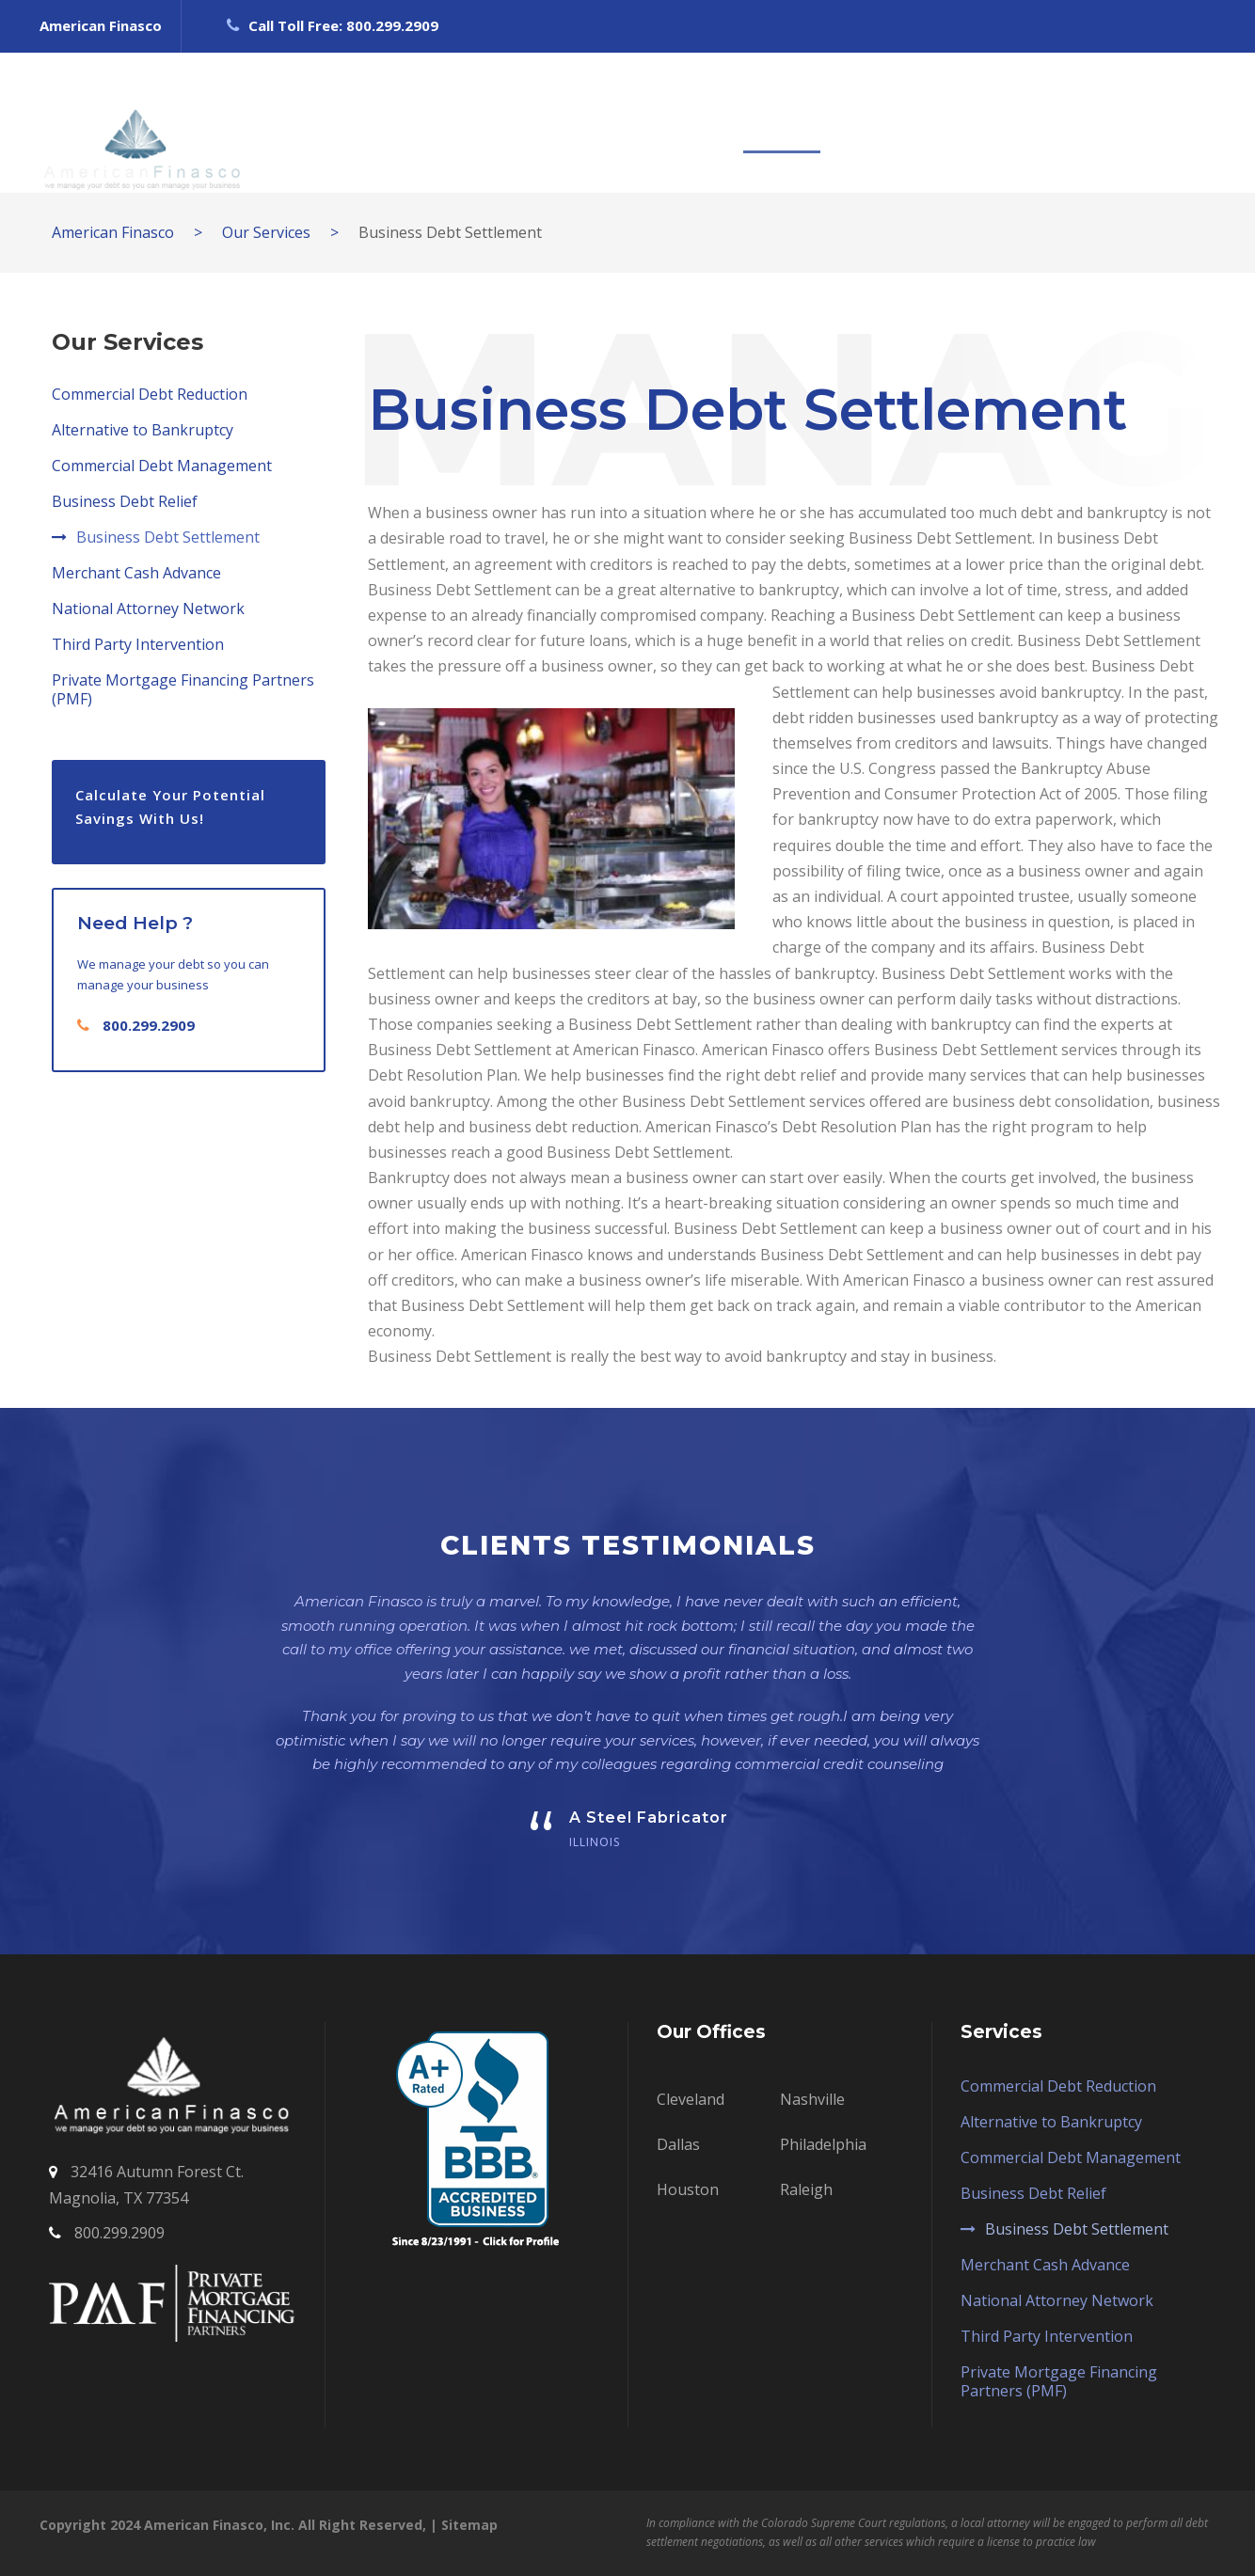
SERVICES (781, 122)
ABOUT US (549, 122)
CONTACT (1149, 122)
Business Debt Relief (125, 501)
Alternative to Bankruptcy (142, 429)
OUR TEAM (667, 122)
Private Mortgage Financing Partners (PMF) (183, 689)
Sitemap (469, 2525)
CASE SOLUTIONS (925, 122)
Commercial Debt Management (162, 465)
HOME (448, 122)
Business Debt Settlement (168, 537)
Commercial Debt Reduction (149, 394)
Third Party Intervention (138, 644)
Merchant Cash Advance (136, 572)
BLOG (1052, 122)
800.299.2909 (149, 1025)
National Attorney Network (148, 608)
